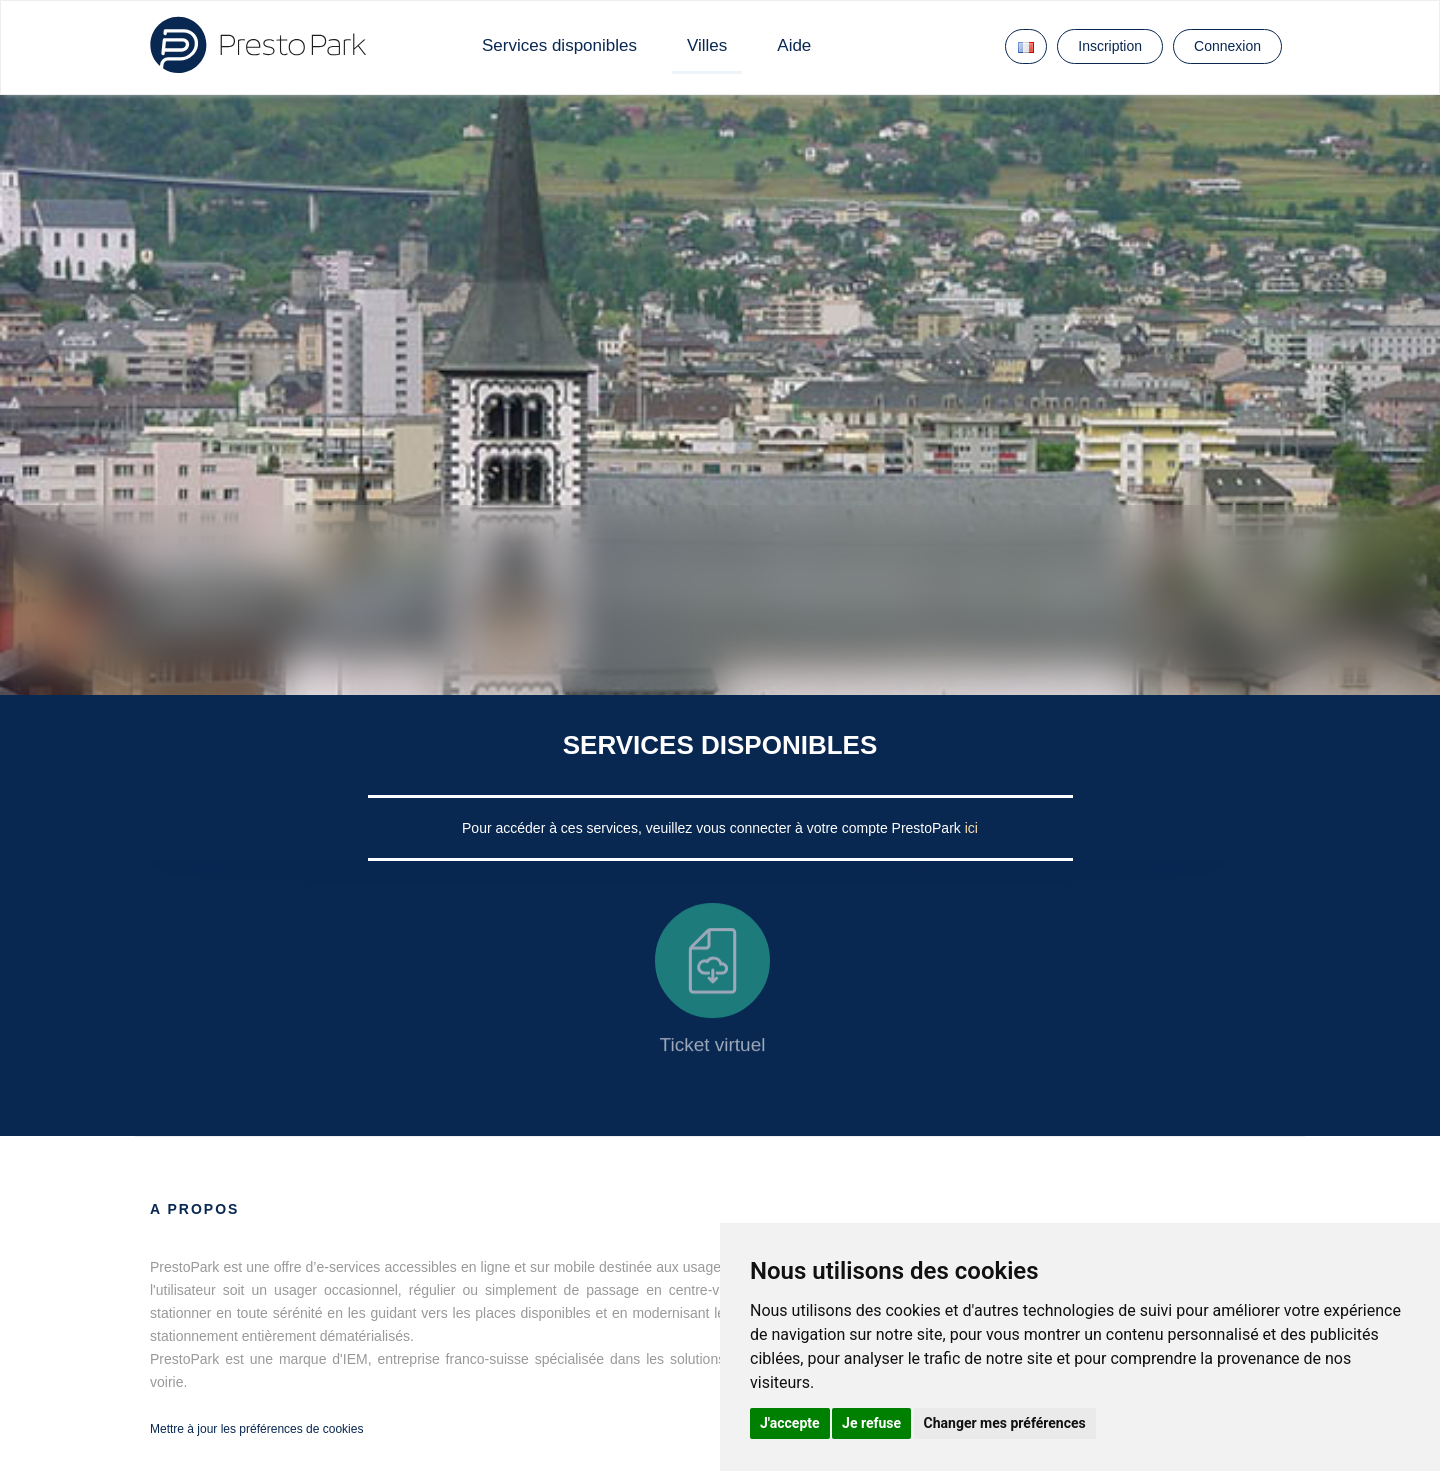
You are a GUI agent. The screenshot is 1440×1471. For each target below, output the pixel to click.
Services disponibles (559, 45)
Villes (707, 45)
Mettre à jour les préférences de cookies (256, 1429)
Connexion (1227, 46)
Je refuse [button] (871, 1423)
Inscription (1110, 46)
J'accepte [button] (790, 1423)
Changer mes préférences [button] (1005, 1423)
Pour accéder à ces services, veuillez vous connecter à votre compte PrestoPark (713, 828)
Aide (794, 45)
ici (971, 828)
